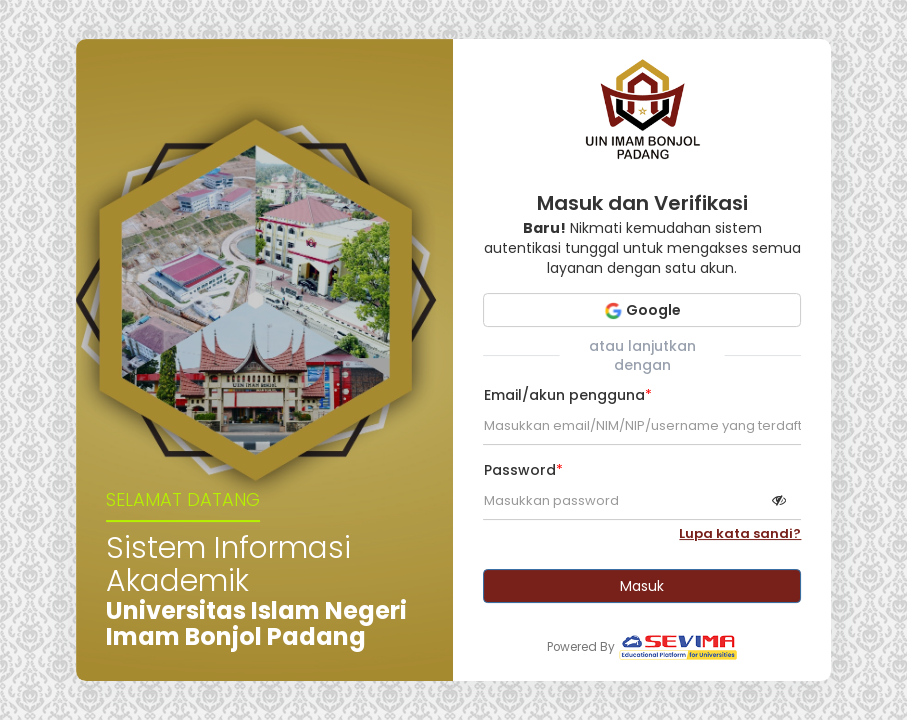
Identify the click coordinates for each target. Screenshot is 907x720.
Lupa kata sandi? (740, 534)
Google (642, 310)
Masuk (642, 586)
